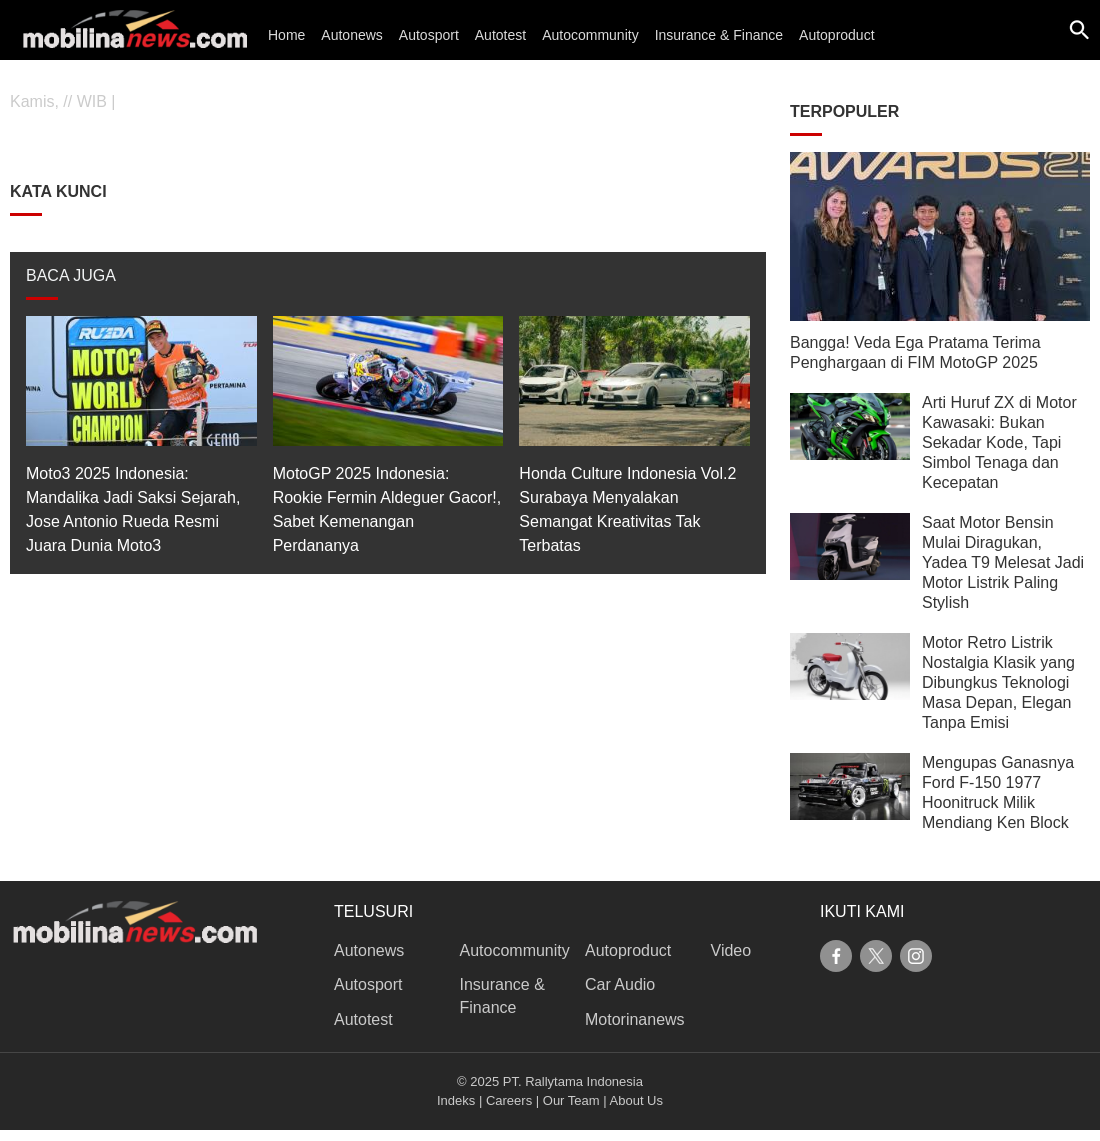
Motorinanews (635, 1019)
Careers (509, 1100)
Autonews (351, 35)
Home (286, 35)
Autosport (429, 35)
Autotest (500, 35)
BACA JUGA (71, 275)
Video (731, 950)
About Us (636, 1100)
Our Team (571, 1100)
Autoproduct (837, 35)
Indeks (456, 1100)
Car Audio (620, 984)
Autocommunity (590, 35)
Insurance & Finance (719, 35)
